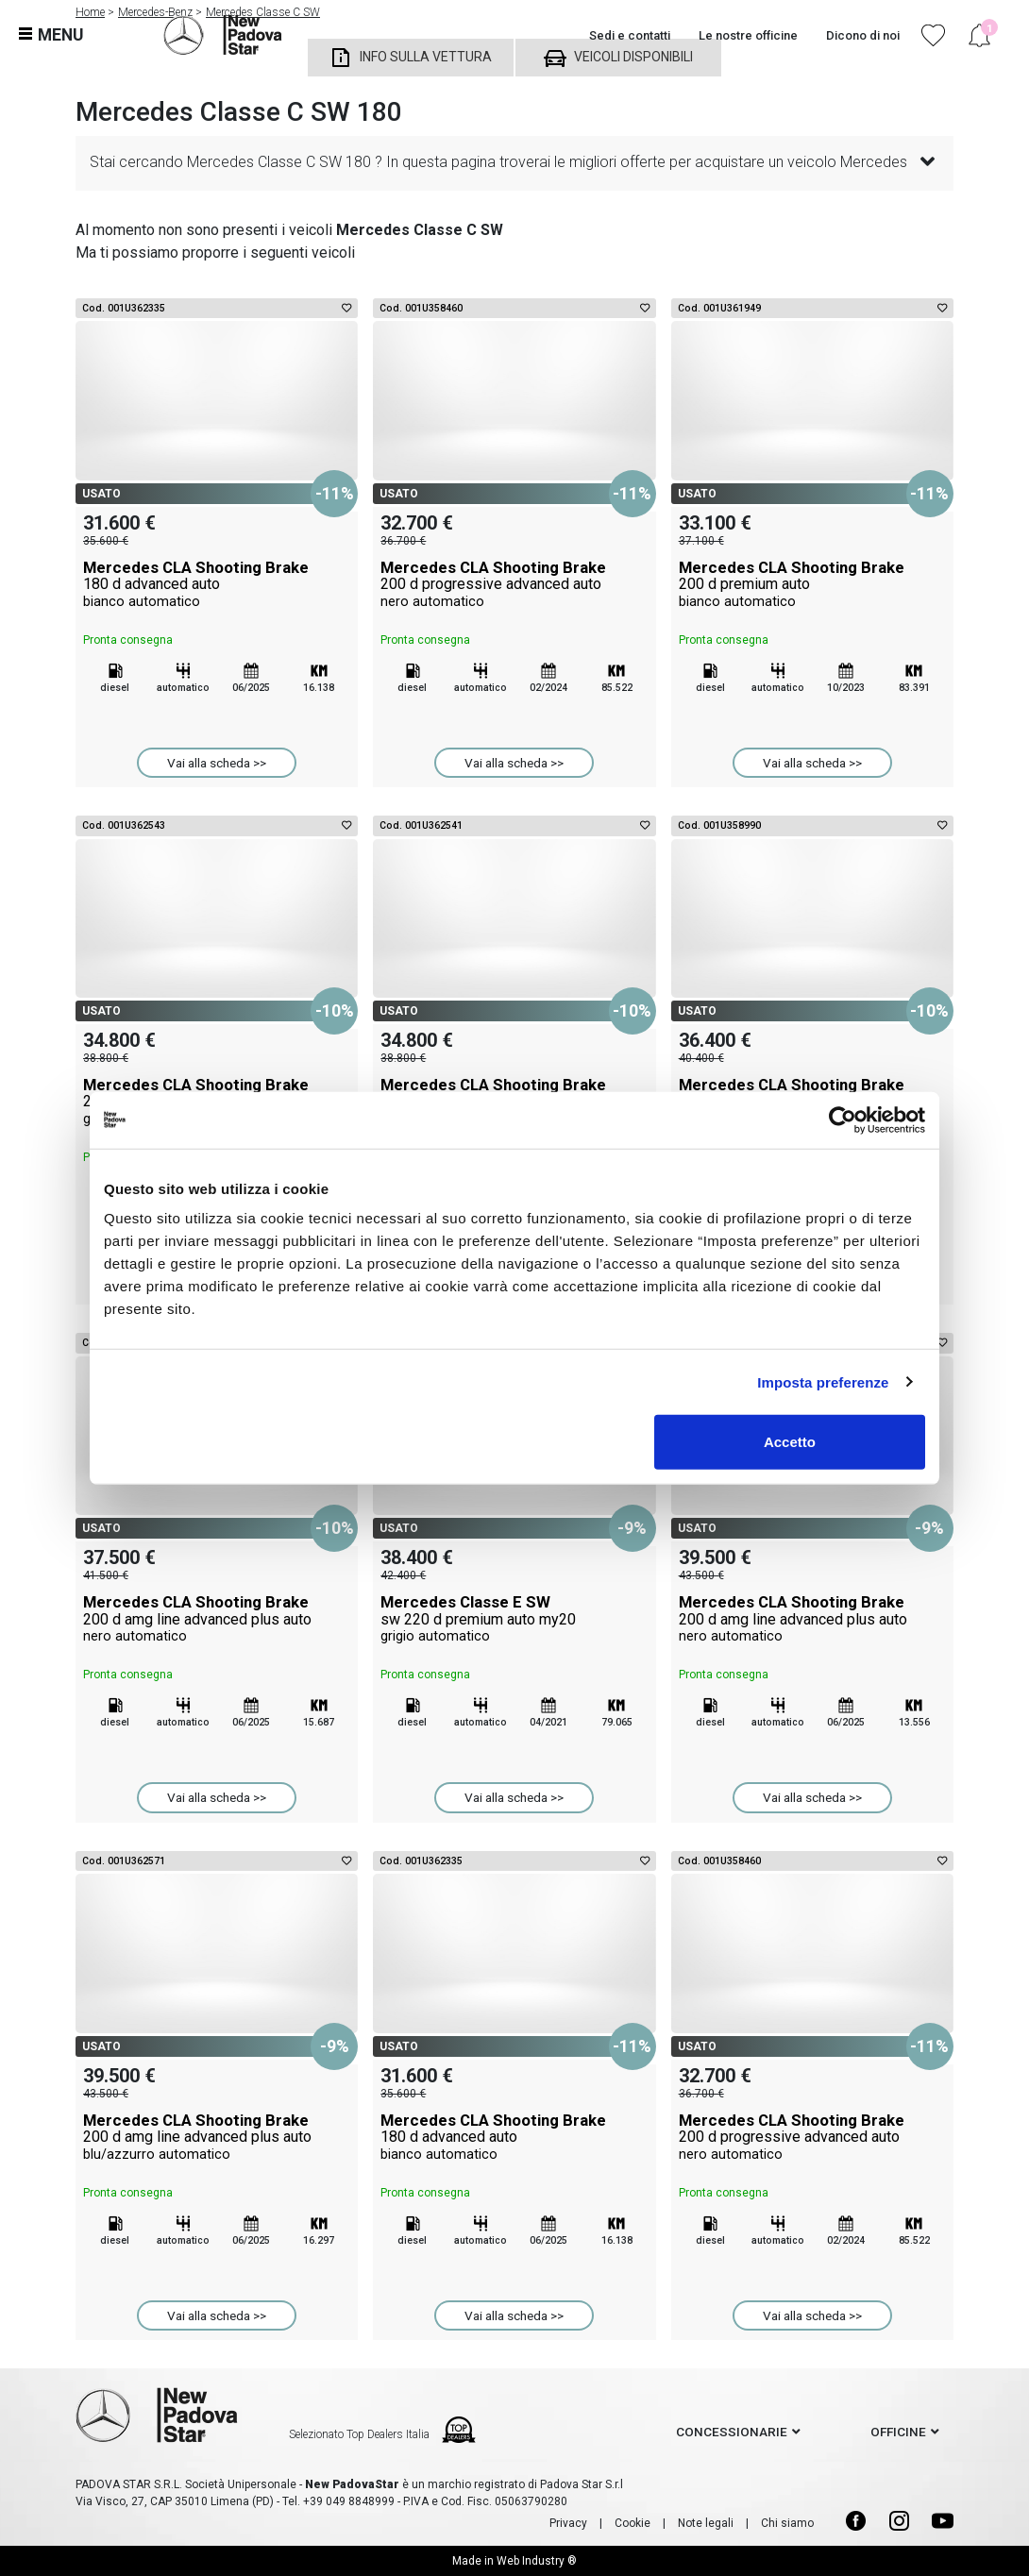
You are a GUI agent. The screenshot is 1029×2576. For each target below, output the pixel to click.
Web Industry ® (537, 2561)
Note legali (706, 2523)
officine (898, 2431)
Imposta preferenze (822, 1381)
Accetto (790, 1442)
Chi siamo (787, 2523)
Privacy (568, 2523)
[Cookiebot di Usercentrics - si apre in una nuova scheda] (842, 1119)
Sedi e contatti (629, 35)
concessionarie (731, 2431)
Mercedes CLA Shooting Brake (216, 584)
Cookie (632, 2523)
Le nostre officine (748, 35)
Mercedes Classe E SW (514, 1618)
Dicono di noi (863, 35)
